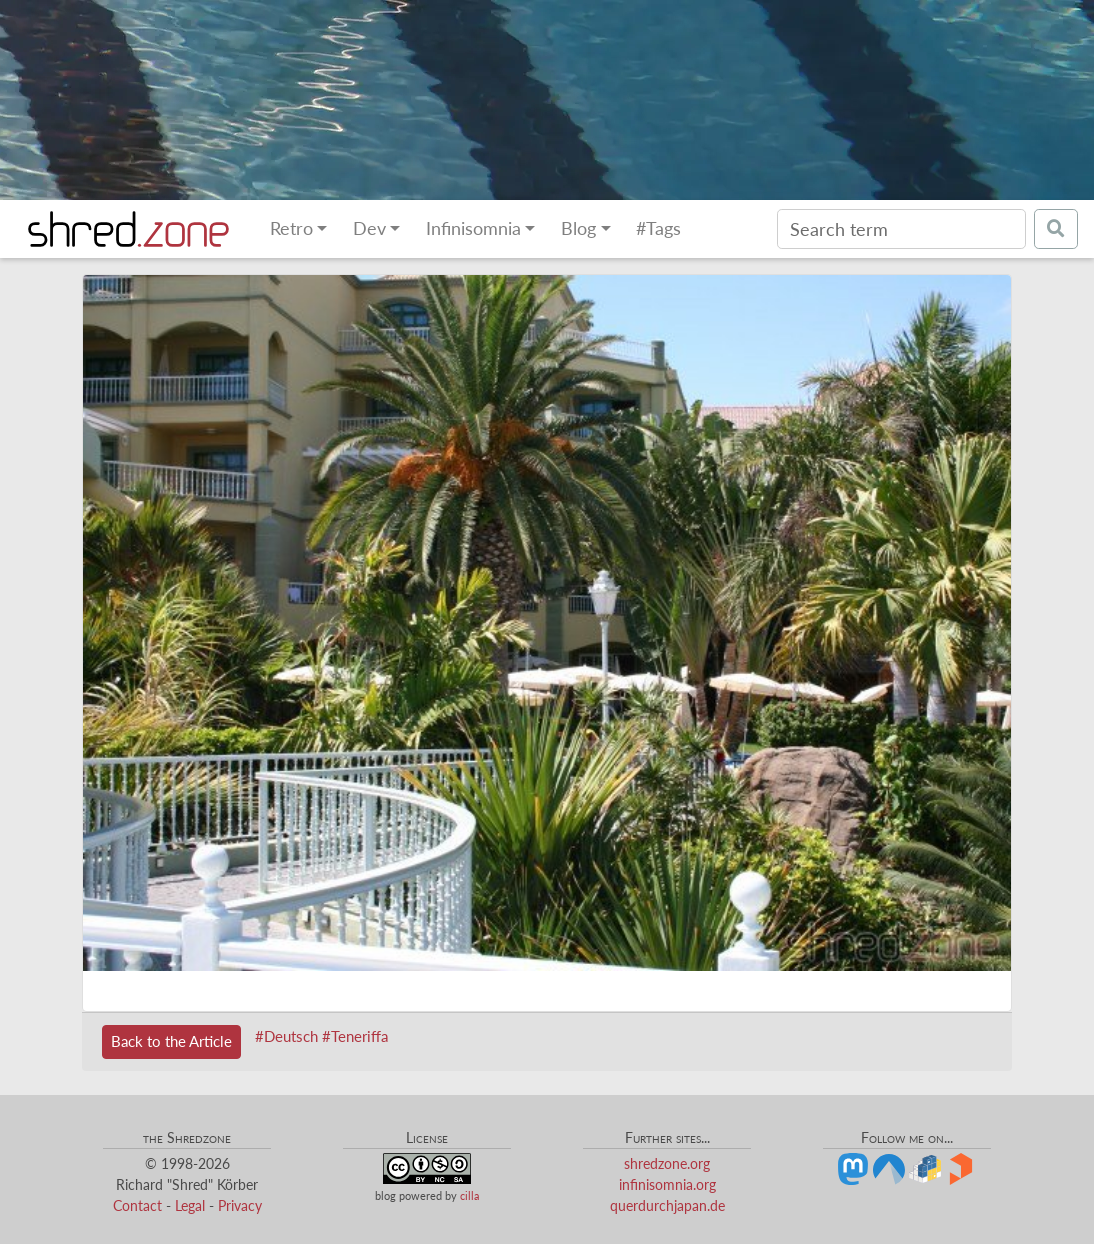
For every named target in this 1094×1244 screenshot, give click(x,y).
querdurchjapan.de (667, 1205)
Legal (190, 1205)
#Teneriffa (355, 1036)
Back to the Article (171, 1041)
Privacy (240, 1205)
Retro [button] (291, 228)
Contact (137, 1205)
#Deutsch (286, 1036)
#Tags (658, 228)
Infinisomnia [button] (473, 228)
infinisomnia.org (667, 1184)
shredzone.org (667, 1163)
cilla (469, 1195)
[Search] (901, 229)
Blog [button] (578, 228)
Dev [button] (369, 228)
